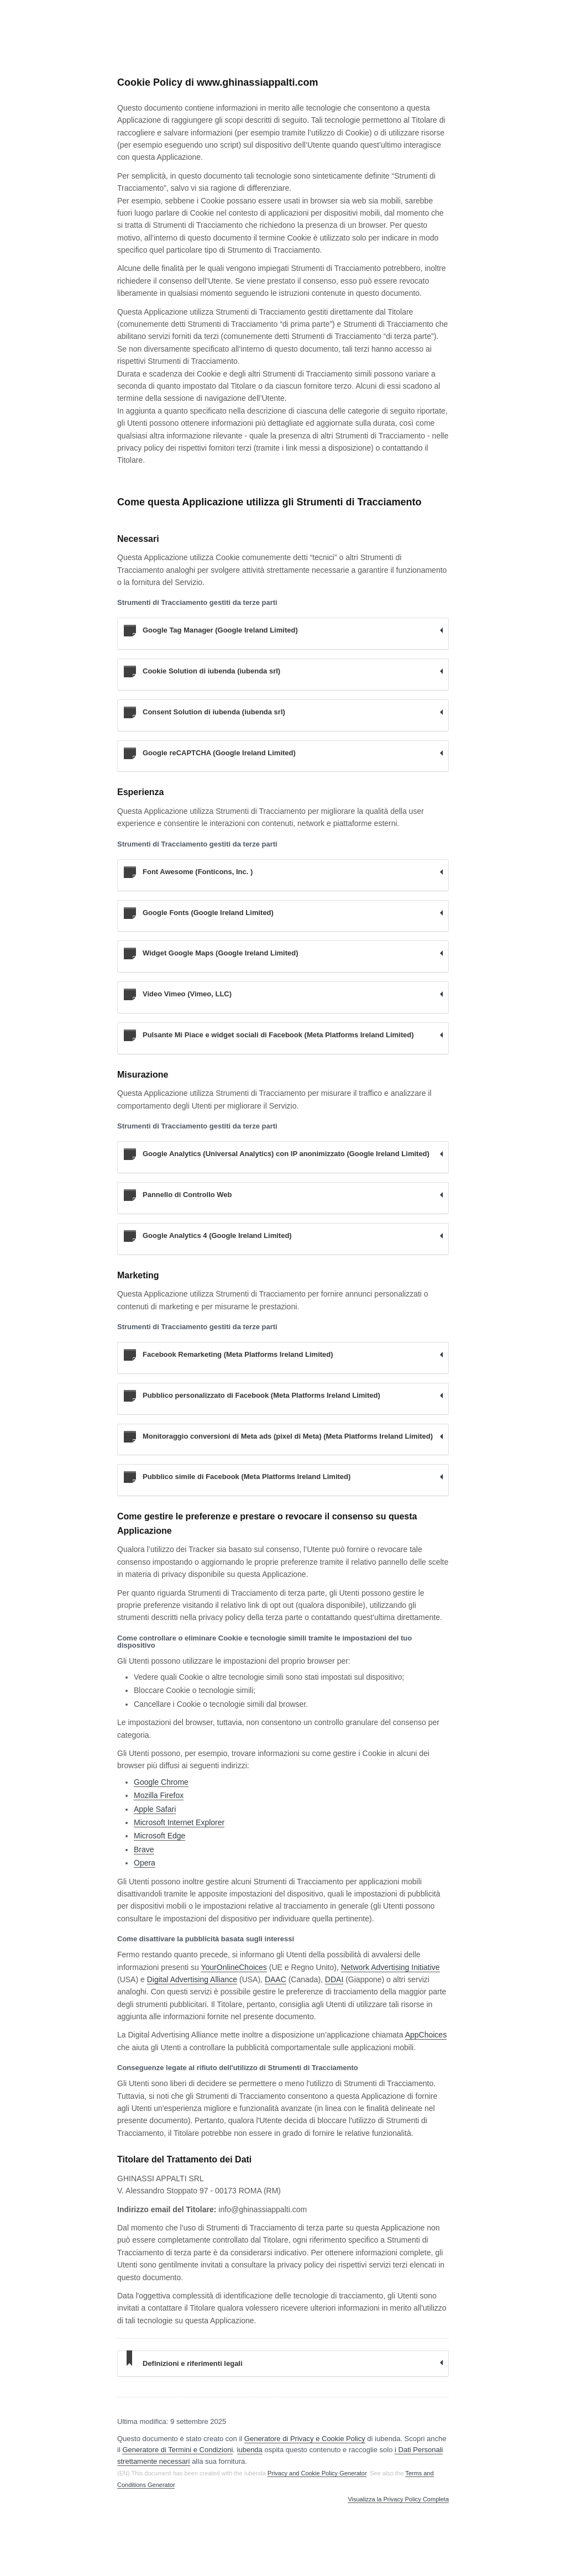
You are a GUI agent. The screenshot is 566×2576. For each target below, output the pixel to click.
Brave (144, 1849)
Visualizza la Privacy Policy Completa (398, 2499)
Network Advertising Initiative (390, 1967)
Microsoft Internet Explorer (179, 1822)
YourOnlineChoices (233, 1967)
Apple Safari (155, 1809)
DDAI (334, 1979)
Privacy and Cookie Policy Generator (317, 2473)
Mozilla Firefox (159, 1795)
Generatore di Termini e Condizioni (177, 2450)
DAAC (275, 1979)
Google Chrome (161, 1782)
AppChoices (426, 2034)
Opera (144, 1862)
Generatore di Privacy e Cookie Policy (304, 2438)
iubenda (250, 2450)
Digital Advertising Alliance (192, 1979)
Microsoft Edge (159, 1835)
